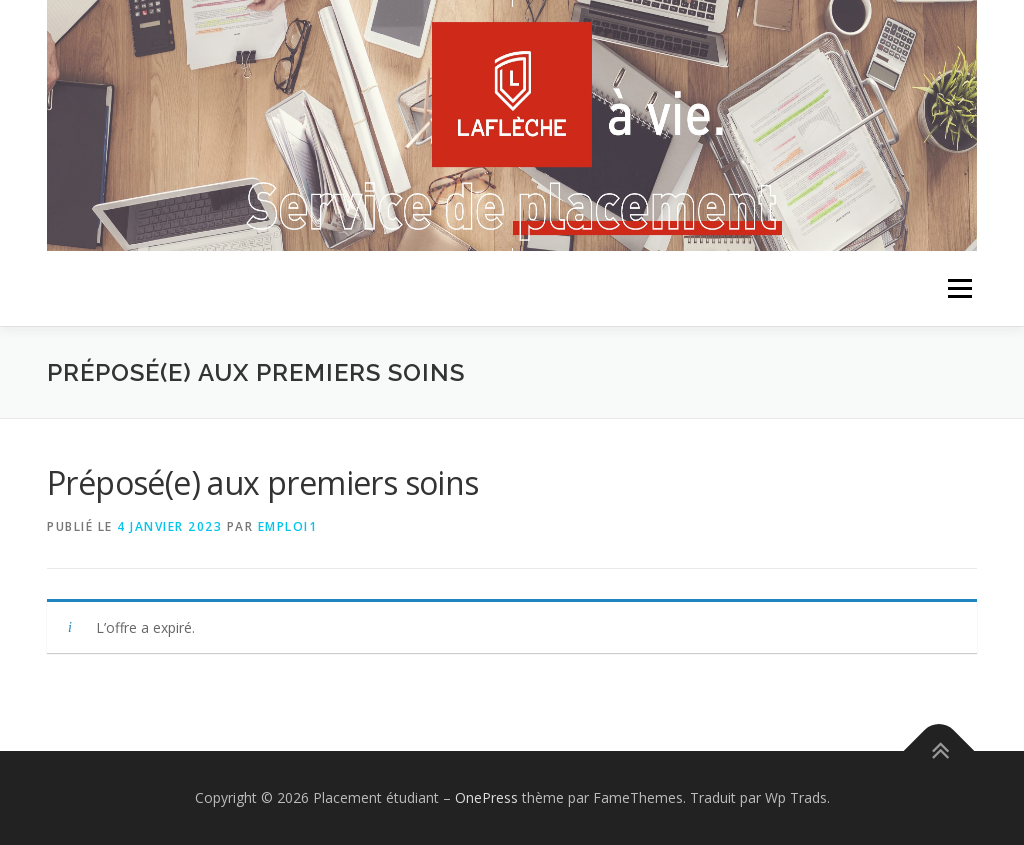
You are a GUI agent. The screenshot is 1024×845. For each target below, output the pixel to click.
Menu (959, 288)
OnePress (486, 797)
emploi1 (288, 526)
